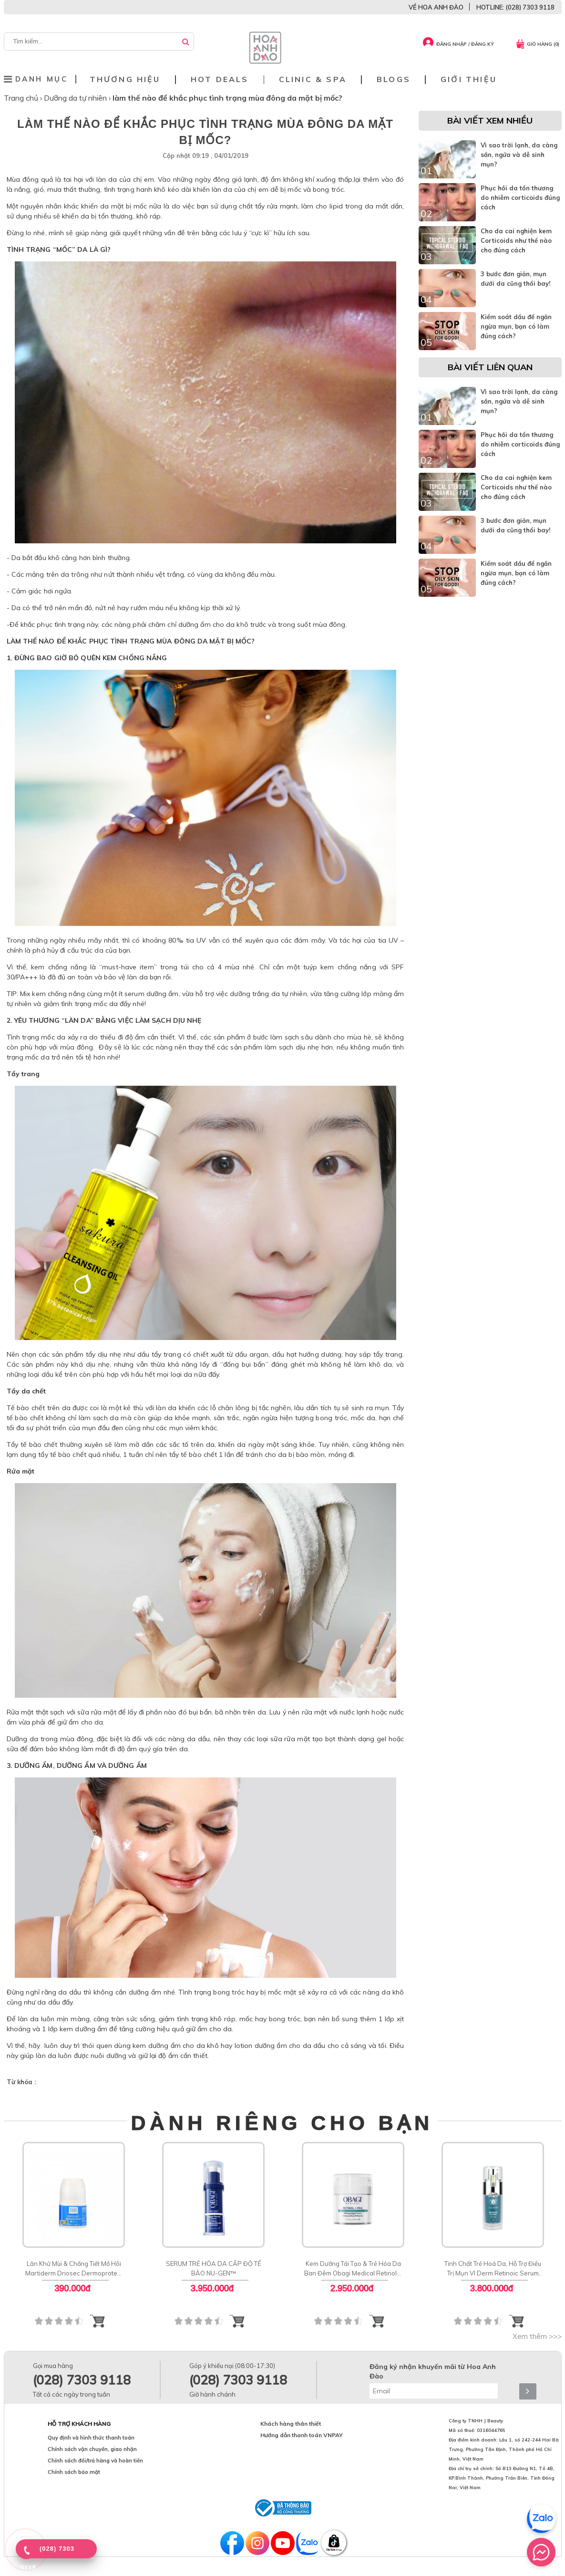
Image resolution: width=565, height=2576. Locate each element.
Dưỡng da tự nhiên (76, 98)
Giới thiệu (469, 79)
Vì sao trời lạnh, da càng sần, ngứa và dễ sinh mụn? (519, 154)
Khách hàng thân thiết (290, 2423)
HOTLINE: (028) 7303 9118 (515, 7)
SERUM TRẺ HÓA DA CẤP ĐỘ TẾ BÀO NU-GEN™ (213, 2268)
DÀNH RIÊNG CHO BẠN (282, 2123)
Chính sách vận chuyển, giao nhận (92, 2449)
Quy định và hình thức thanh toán (91, 2437)
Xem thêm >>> (537, 2336)
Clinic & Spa (313, 79)
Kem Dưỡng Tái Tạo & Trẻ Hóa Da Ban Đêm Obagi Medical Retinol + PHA (353, 2269)
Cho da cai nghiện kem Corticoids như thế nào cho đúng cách (516, 240)
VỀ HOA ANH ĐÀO (436, 7)
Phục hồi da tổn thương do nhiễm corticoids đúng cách (520, 197)
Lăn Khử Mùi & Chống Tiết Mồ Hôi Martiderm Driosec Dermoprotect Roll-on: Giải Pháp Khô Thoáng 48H (73, 2269)
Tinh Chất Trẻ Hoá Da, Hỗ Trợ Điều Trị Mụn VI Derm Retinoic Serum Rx (492, 2269)
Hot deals (220, 79)
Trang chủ (22, 98)
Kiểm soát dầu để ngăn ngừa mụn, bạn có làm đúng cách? (516, 326)
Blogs (394, 79)
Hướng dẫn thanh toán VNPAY (301, 2435)
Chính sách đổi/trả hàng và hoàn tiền (95, 2460)
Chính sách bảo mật (74, 2472)
